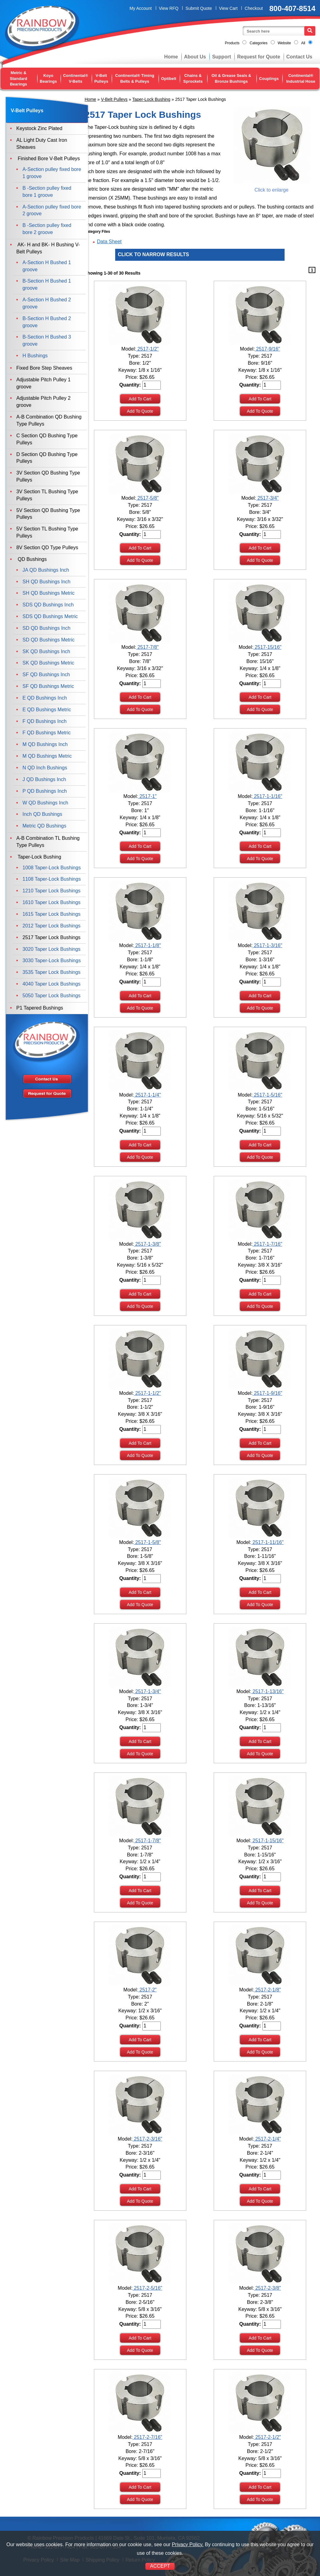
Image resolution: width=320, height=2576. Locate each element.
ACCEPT (160, 2566)
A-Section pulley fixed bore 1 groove (51, 173)
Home (171, 56)
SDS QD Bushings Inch (48, 604)
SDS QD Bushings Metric (50, 616)
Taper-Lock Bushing (151, 99)
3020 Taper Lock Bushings (51, 949)
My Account (140, 8)
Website (284, 43)
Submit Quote (198, 8)
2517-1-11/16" (267, 1542)
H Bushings (35, 355)
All (303, 43)
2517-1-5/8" (147, 1542)
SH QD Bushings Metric (48, 593)
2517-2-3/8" (267, 2288)
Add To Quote (140, 411)
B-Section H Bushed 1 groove (46, 284)
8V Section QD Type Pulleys (47, 547)
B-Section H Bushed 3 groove (46, 340)
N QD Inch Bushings (44, 767)
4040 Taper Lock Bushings (51, 983)
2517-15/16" (267, 647)
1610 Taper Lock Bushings (51, 902)
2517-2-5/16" (147, 2288)
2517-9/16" (267, 348)
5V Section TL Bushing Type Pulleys (47, 532)
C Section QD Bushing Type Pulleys (47, 439)
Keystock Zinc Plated (39, 128)
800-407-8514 (292, 8)
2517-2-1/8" (267, 1989)
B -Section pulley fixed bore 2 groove (46, 229)
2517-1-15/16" (267, 1840)
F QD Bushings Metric (46, 732)
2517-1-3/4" (147, 1691)
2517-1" (147, 796)
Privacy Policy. (188, 2544)
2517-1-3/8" (147, 1244)
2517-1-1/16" (267, 796)
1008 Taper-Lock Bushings (51, 867)
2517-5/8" (147, 498)
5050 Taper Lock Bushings (51, 995)
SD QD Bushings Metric (48, 639)
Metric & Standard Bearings (18, 78)
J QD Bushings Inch (44, 779)
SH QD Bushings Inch (46, 581)
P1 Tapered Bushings (39, 1007)
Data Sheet (109, 241)
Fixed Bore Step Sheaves (44, 368)
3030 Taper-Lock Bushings (51, 960)
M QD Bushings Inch (45, 744)
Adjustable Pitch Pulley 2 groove (43, 401)
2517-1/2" (147, 348)
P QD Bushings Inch (44, 791)
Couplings (269, 78)
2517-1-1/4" (147, 1094)
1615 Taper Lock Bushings (51, 914)
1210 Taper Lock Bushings (51, 890)
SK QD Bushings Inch (46, 651)
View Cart (228, 8)
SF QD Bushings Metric (48, 686)
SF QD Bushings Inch (46, 674)
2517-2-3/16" (147, 2138)
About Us (195, 56)
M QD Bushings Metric (47, 756)
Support (221, 56)
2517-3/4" (267, 498)
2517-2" (147, 1989)
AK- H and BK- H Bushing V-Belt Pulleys (48, 248)
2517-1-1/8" (147, 945)
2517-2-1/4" (267, 2138)
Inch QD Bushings (42, 814)
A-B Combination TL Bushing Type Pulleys (47, 842)
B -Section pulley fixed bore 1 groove (46, 191)
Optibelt (168, 78)
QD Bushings (31, 559)
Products (232, 43)
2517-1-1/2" (147, 1393)
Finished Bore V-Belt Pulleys (48, 158)
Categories (258, 43)
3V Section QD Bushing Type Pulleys (48, 476)
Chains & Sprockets (193, 78)
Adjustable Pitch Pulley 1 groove (43, 383)
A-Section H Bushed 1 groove (46, 266)
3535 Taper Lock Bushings (51, 972)
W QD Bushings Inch (45, 802)
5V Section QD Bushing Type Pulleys (48, 514)
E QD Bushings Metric (46, 709)
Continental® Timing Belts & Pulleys (134, 78)
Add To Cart (140, 398)
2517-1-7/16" (267, 1244)
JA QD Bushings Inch (45, 570)
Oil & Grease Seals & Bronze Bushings (231, 78)
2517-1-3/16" (267, 945)
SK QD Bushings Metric (48, 662)
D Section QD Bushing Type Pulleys (47, 458)
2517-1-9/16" (267, 1393)
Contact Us (299, 56)
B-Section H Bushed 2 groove (46, 322)
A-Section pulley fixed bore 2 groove (51, 210)
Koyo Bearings (48, 78)
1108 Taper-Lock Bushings (51, 879)
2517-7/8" (147, 647)
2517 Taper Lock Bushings (51, 937)
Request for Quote (258, 56)
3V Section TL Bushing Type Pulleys (47, 495)
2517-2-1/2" (267, 2437)
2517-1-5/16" (267, 1094)
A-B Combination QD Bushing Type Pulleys (49, 420)
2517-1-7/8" (147, 1840)
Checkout (254, 8)
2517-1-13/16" (267, 1691)
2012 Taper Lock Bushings (51, 925)
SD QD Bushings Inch (46, 628)
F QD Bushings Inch (44, 721)
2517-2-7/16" (147, 2437)
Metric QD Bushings (44, 825)
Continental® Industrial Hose (300, 78)
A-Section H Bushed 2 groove (46, 303)
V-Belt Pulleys (101, 78)
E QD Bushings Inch (44, 698)
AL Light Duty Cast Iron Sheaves (41, 143)
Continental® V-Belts (75, 78)
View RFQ (169, 8)
